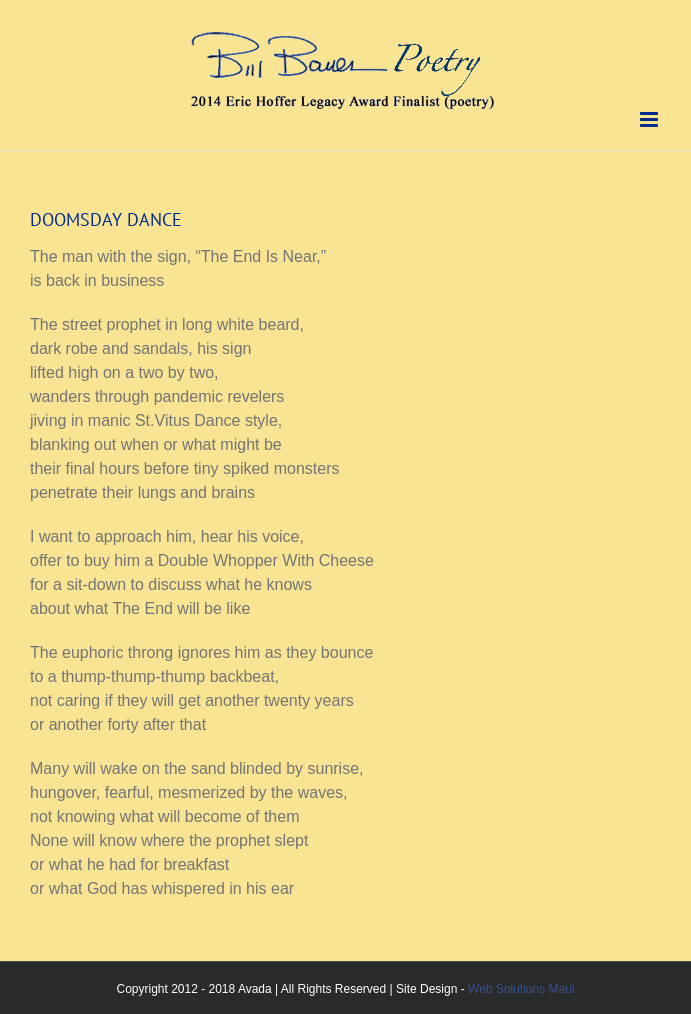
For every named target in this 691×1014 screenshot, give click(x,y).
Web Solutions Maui (521, 989)
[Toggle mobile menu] (650, 119)
